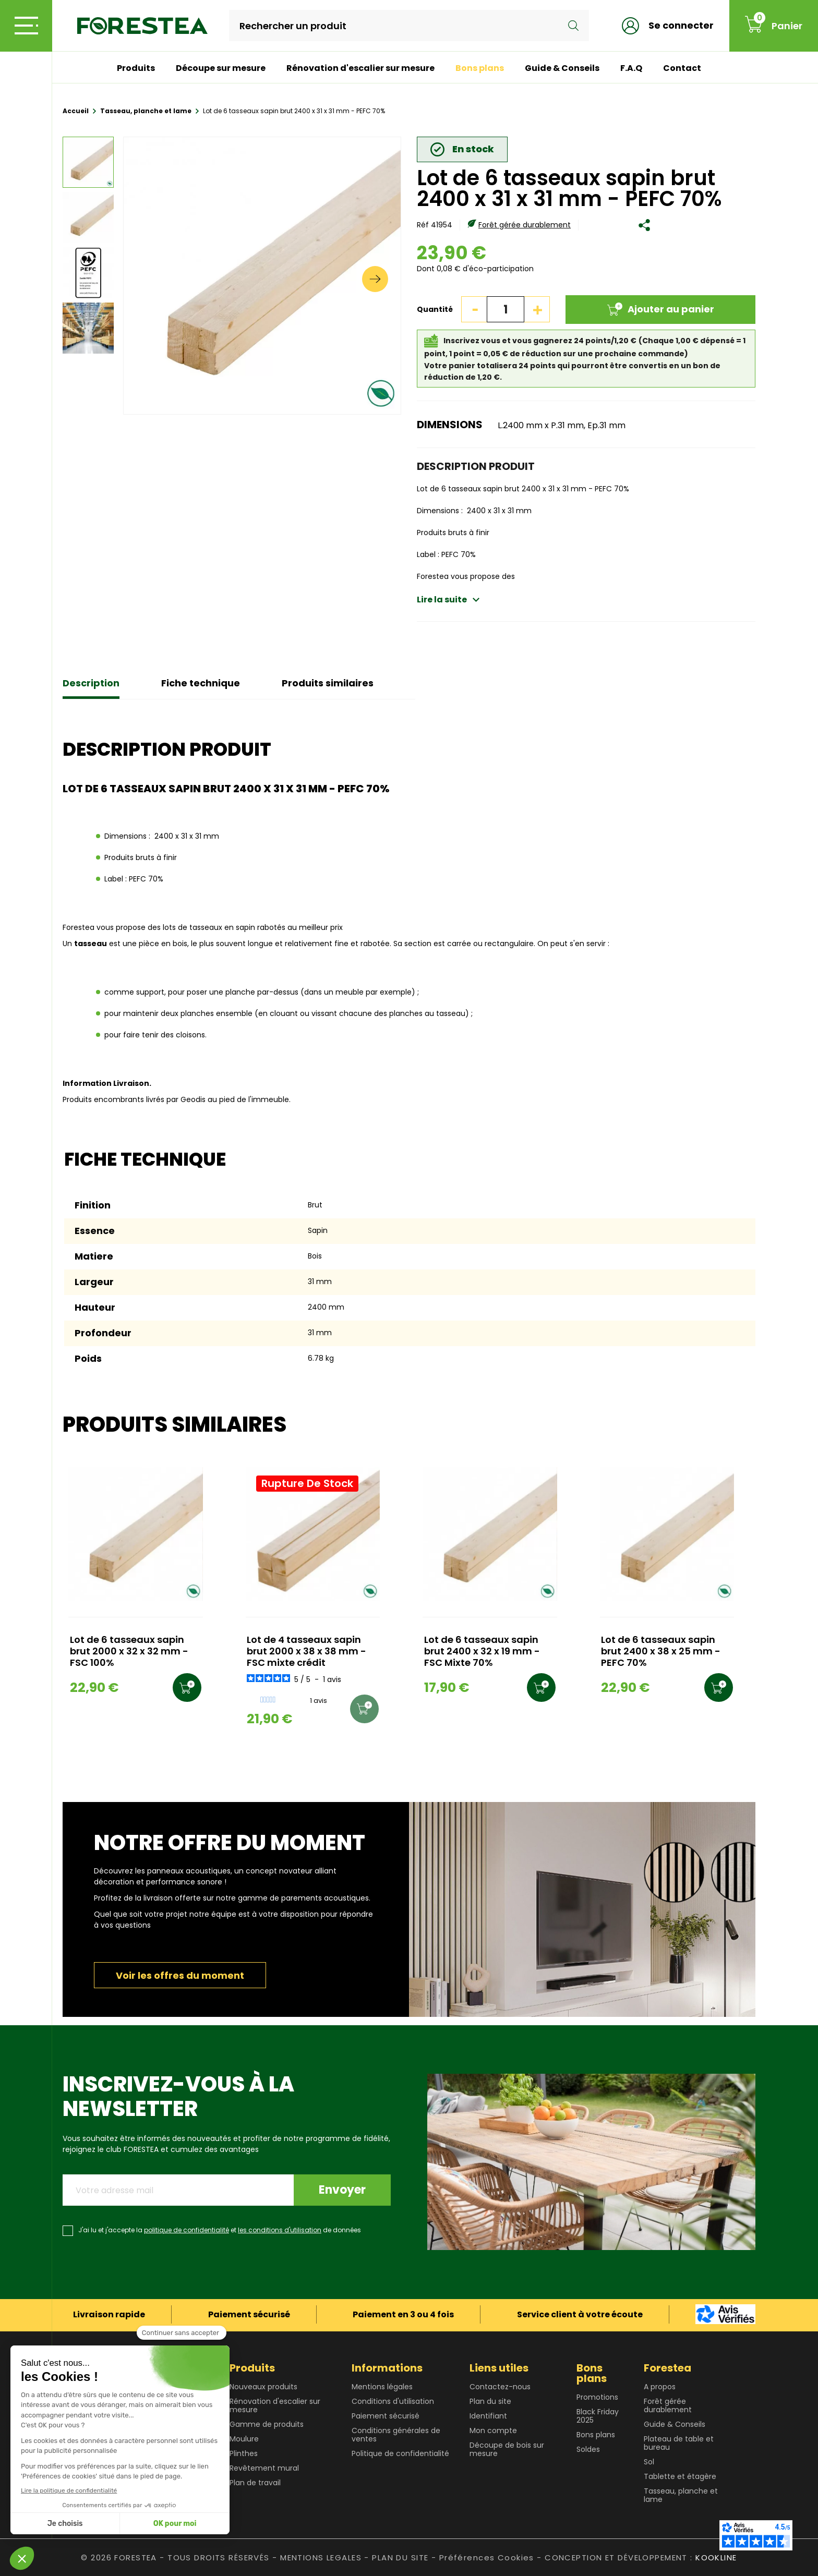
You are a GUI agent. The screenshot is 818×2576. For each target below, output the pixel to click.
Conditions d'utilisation (393, 2401)
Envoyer (342, 2190)
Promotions (597, 2397)
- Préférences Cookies (482, 2557)
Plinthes (244, 2453)
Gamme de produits (267, 2424)
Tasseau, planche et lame (681, 2495)
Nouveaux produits (263, 2387)
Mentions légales (382, 2387)
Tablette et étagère (680, 2476)
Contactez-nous (500, 2387)
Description (91, 683)
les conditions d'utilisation (279, 2230)
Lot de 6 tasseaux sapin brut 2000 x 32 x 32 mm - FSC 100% (129, 1651)
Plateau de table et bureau (679, 2443)
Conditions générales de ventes (396, 2434)
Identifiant (488, 2416)
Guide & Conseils (562, 68)
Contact (682, 68)
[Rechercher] (409, 25)
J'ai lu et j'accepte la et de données (219, 2230)
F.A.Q (631, 68)
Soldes (588, 2449)
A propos (660, 2387)
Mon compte (493, 2430)
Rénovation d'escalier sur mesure (360, 68)
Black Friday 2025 (597, 2416)
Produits (136, 68)
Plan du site (490, 2401)
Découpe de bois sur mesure (507, 2449)
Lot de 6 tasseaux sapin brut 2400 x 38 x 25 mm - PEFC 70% (660, 1651)
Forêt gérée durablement (524, 225)
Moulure (244, 2439)
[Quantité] (505, 309)
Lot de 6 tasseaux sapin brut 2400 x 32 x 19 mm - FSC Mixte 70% (482, 1651)
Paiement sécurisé (385, 2416)
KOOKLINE (716, 2557)
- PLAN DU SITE (396, 2557)
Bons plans (479, 68)
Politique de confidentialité (400, 2453)
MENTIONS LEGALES (321, 2557)
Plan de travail (255, 2482)
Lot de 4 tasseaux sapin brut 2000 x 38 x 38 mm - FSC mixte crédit (306, 1651)
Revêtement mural (264, 2468)
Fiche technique (200, 683)
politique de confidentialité (186, 2230)
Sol (649, 2462)
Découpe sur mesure (221, 68)
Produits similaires (328, 683)
